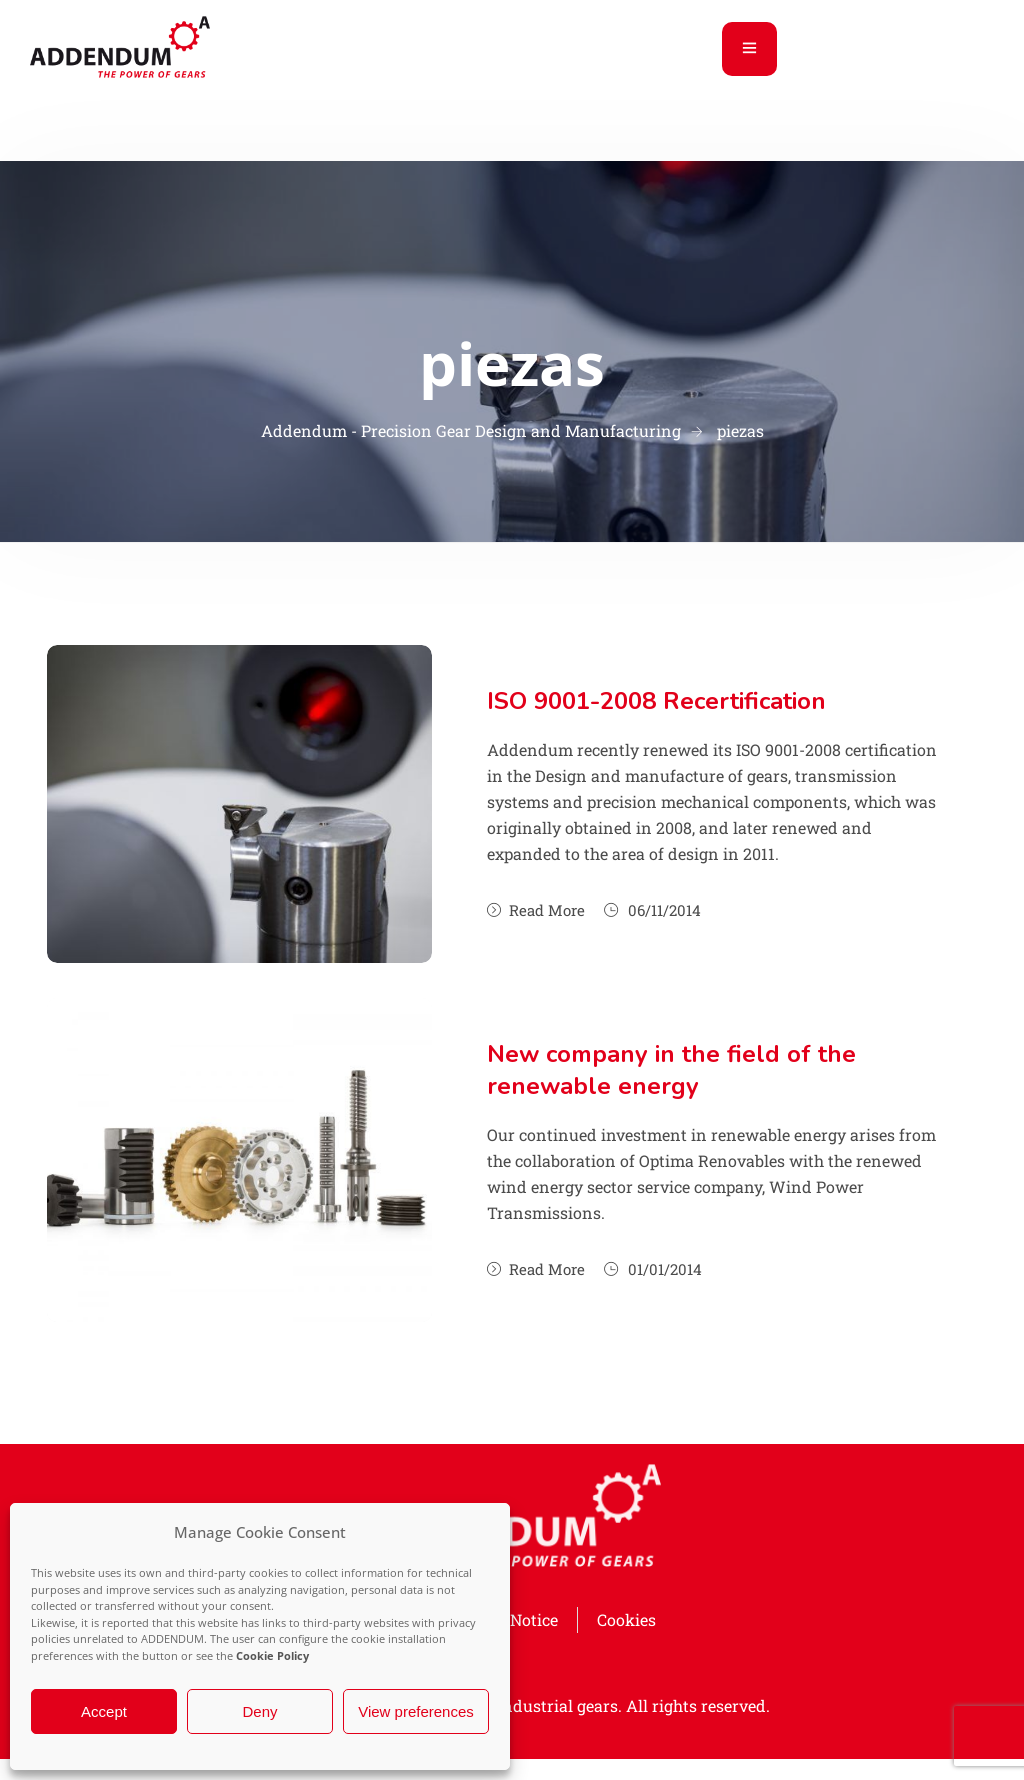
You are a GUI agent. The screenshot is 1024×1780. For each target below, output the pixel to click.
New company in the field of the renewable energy (671, 1070)
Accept (104, 1711)
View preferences (416, 1711)
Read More (536, 910)
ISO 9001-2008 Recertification (656, 701)
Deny (259, 1711)
